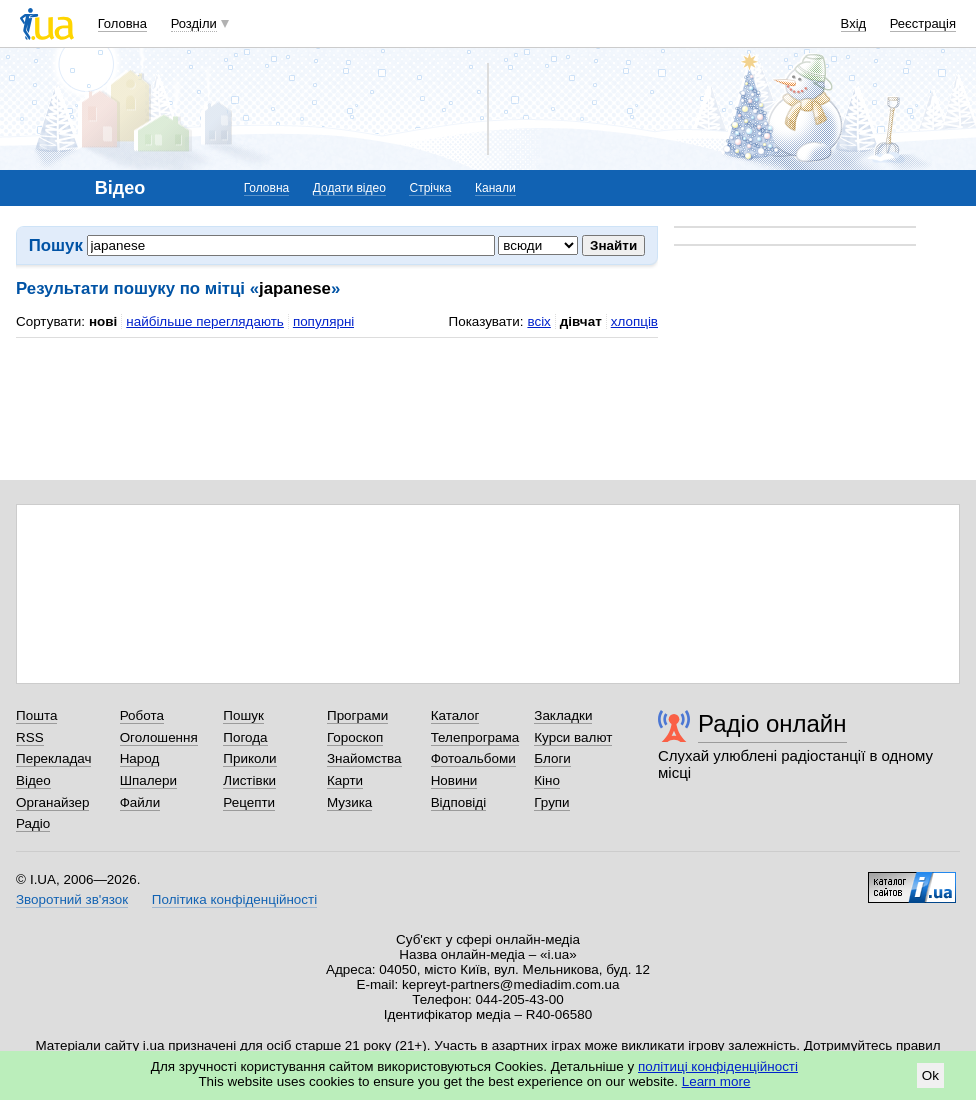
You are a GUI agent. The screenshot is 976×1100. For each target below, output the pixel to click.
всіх (538, 321)
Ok (930, 1075)
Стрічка (430, 188)
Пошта (36, 715)
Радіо (33, 823)
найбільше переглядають (205, 321)
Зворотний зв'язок (72, 899)
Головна (122, 23)
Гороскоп (355, 737)
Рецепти (249, 802)
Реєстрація (923, 23)
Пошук (243, 715)
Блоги (552, 758)
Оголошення (159, 737)
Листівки (249, 780)
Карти (345, 780)
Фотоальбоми (473, 758)
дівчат (581, 321)
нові (103, 321)
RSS (30, 737)
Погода (245, 737)
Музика (349, 802)
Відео (33, 780)
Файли (140, 802)
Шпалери (148, 780)
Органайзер (52, 802)
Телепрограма (475, 737)
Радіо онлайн (772, 723)
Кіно (547, 780)
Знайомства (364, 758)
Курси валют (573, 737)
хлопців (634, 321)
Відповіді (459, 802)
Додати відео (349, 188)
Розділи (194, 23)
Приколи (249, 758)
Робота (142, 715)
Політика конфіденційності (234, 899)
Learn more (716, 1081)
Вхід (854, 23)
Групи (551, 802)
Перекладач (53, 758)
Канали (495, 188)
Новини (454, 780)
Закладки (563, 715)
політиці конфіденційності (718, 1066)
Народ (140, 758)
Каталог (455, 715)
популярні (323, 321)
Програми (357, 715)
